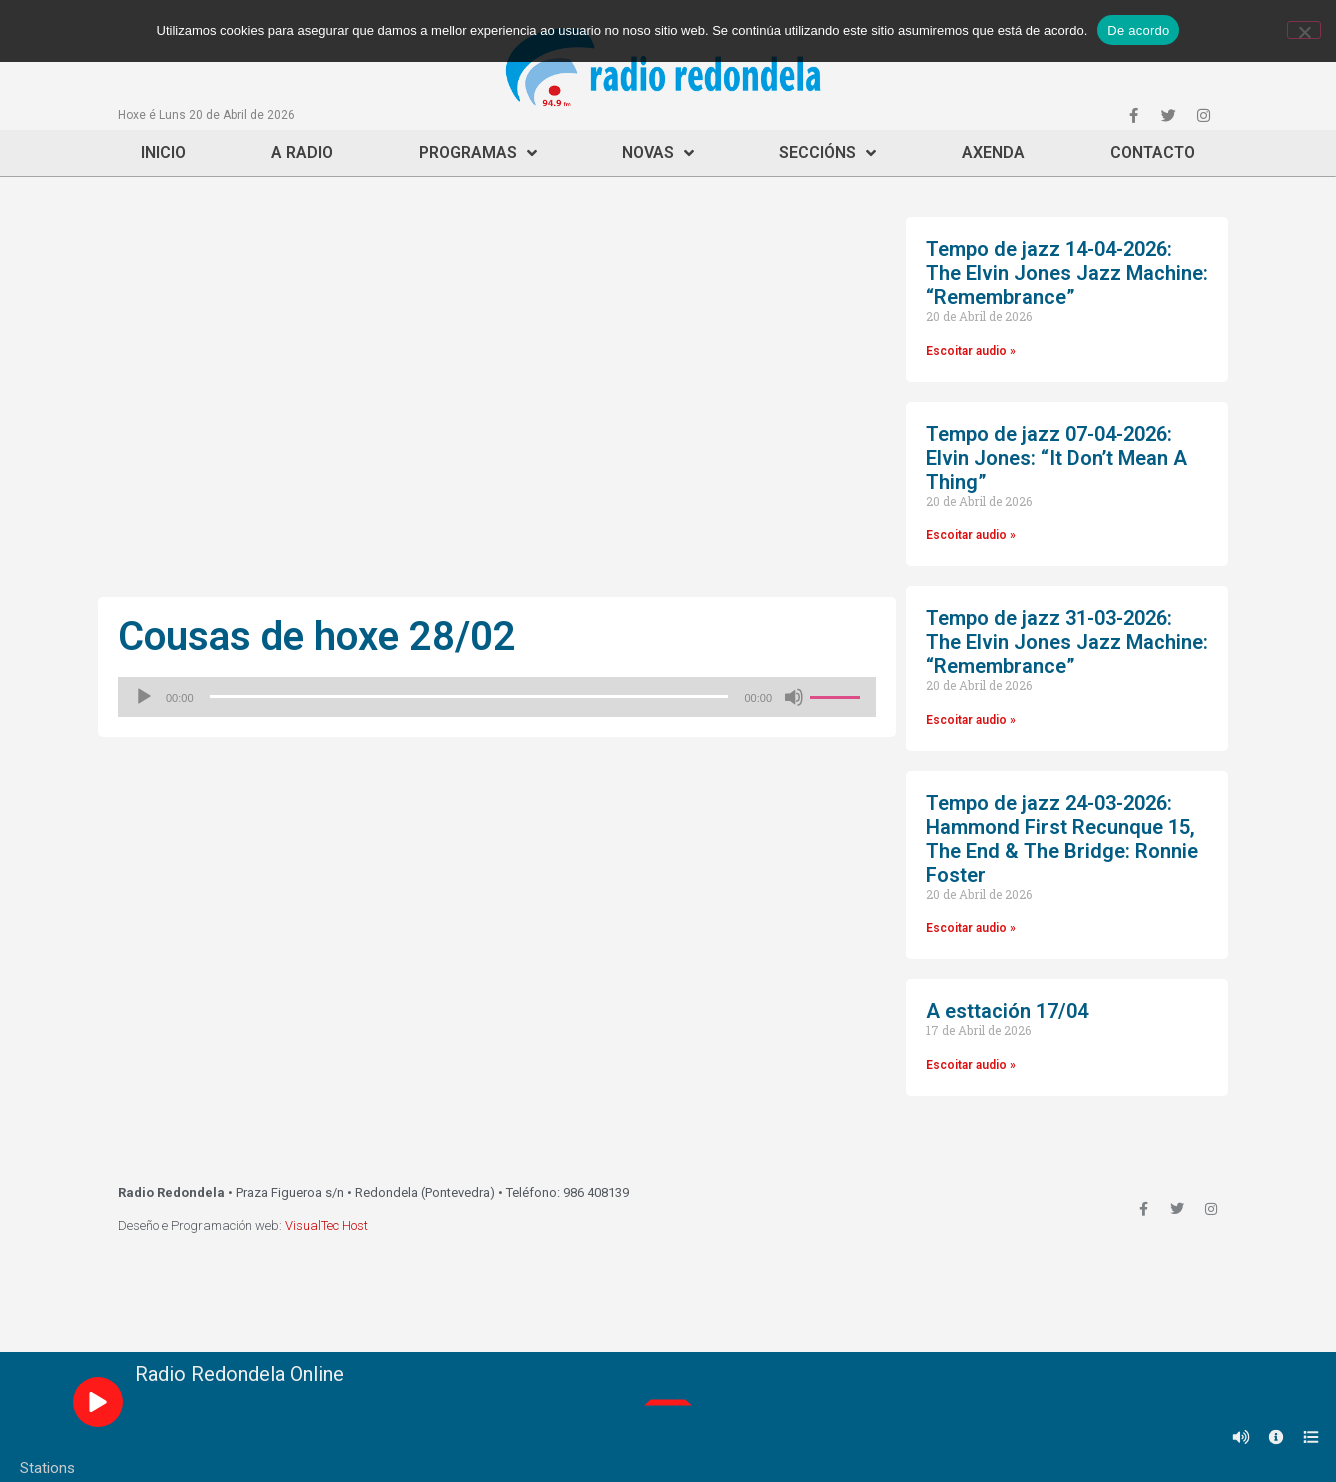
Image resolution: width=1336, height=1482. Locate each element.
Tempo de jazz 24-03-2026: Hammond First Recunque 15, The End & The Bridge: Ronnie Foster (1062, 839)
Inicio (163, 152)
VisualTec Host (326, 1225)
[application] (497, 697)
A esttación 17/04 (1007, 1011)
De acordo (1138, 30)
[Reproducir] (144, 697)
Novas (658, 153)
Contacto (1152, 152)
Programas (478, 153)
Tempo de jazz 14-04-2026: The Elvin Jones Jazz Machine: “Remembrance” (1067, 273)
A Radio (302, 152)
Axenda (993, 152)
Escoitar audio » (971, 351)
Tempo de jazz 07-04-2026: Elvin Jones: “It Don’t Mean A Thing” (1056, 458)
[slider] (469, 696)
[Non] (1304, 30)
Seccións (827, 153)
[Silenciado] (794, 697)
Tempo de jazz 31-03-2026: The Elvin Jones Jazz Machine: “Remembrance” (1067, 642)
